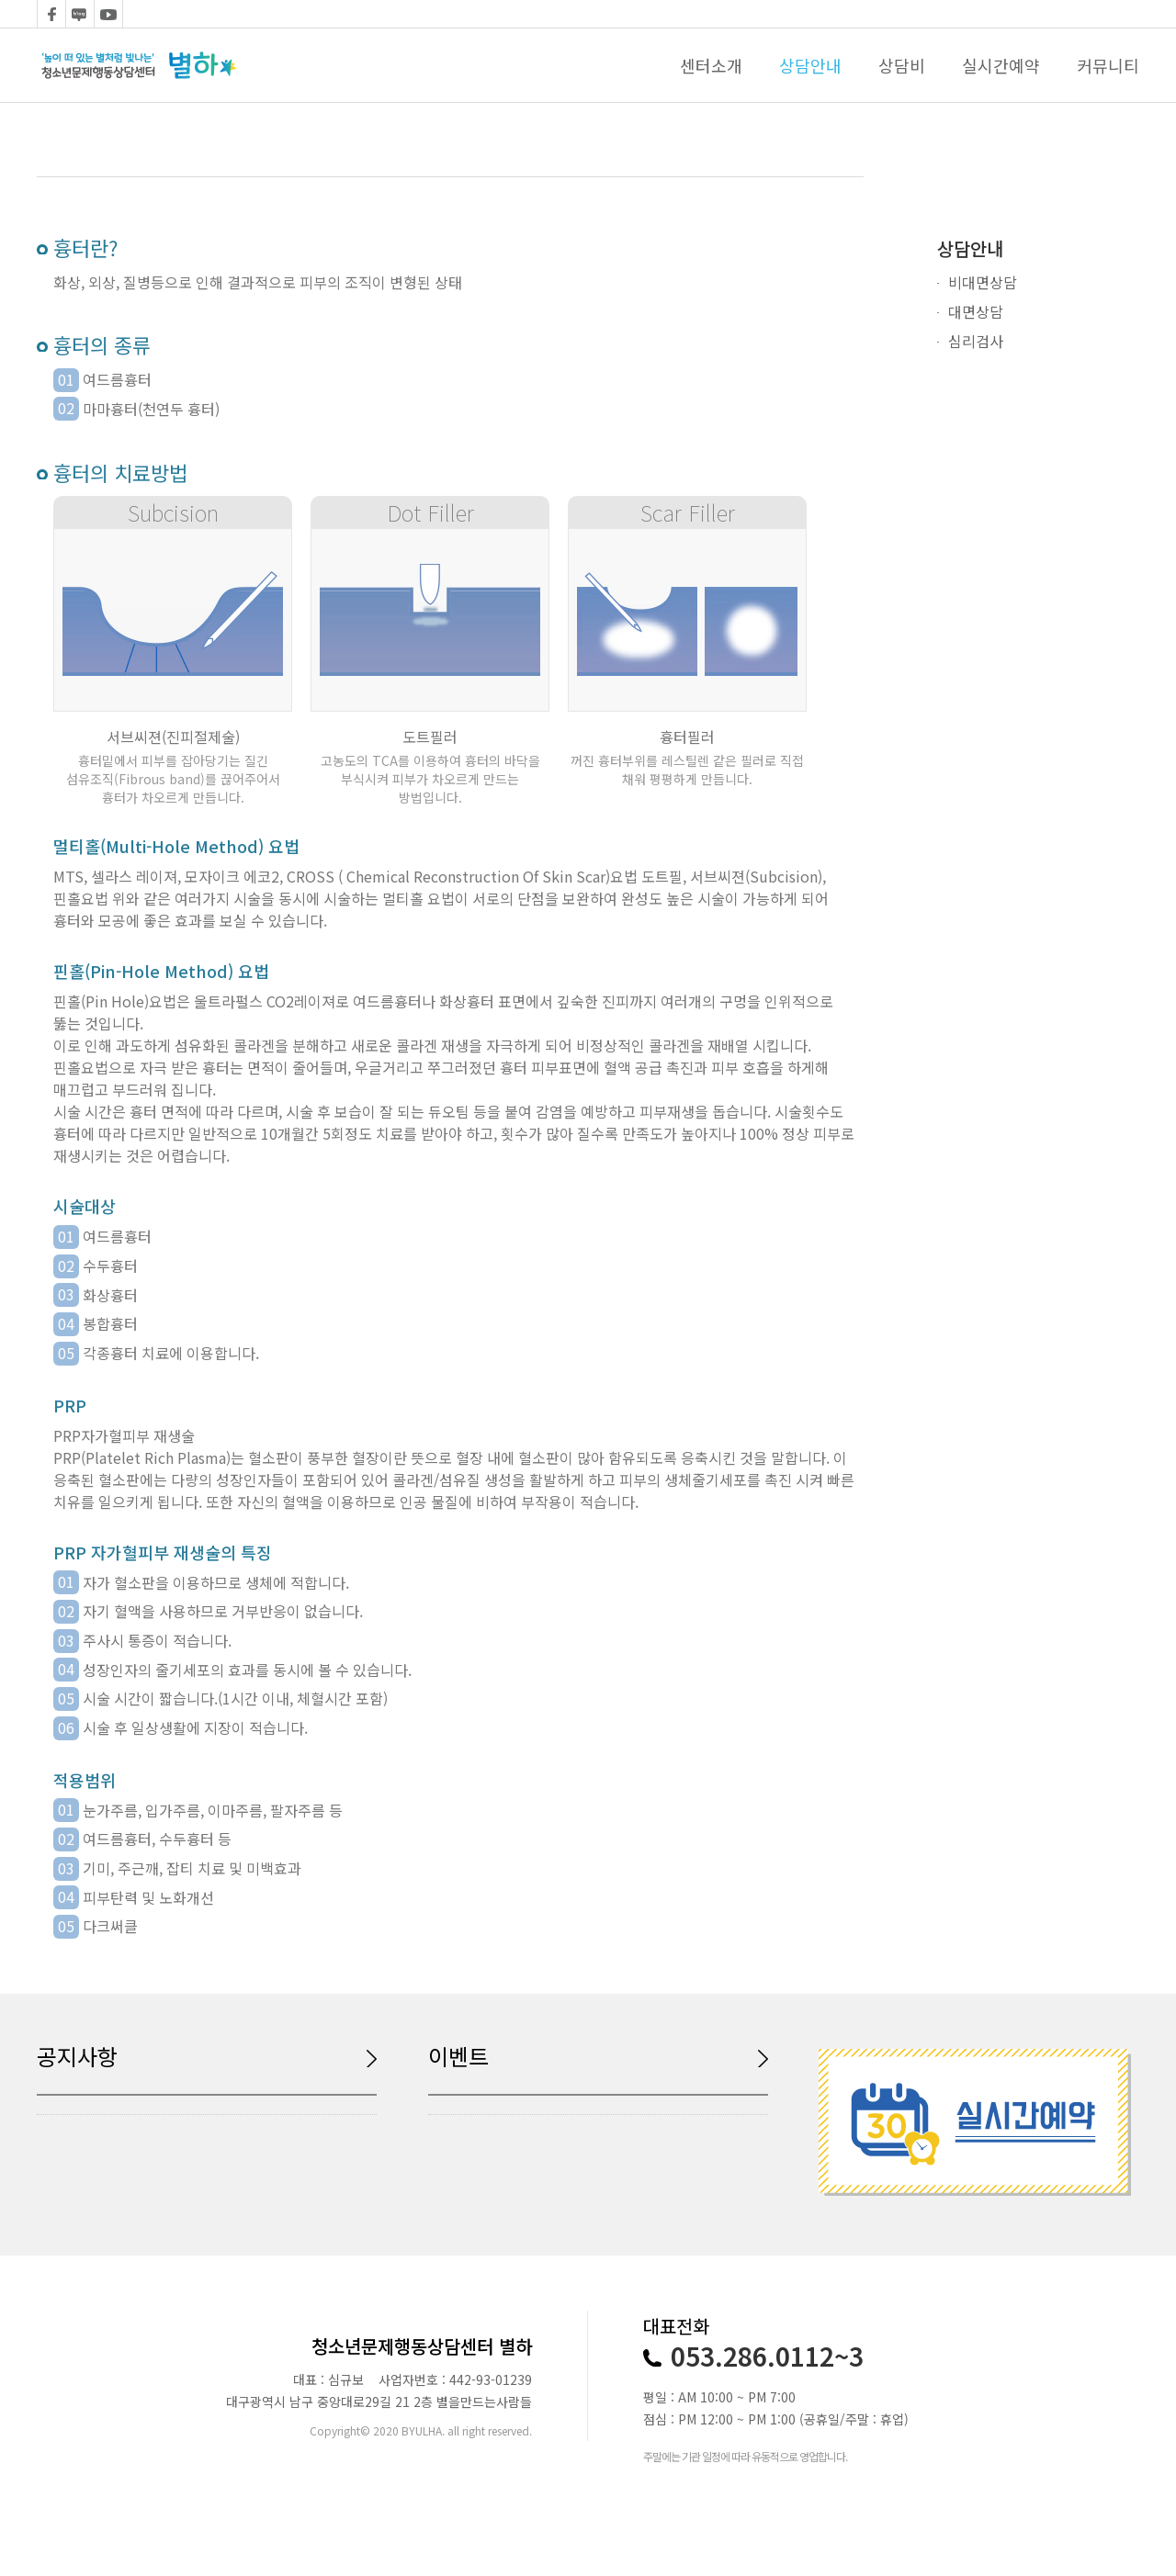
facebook (51, 13)
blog (80, 13)
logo (139, 65)
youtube (108, 13)
